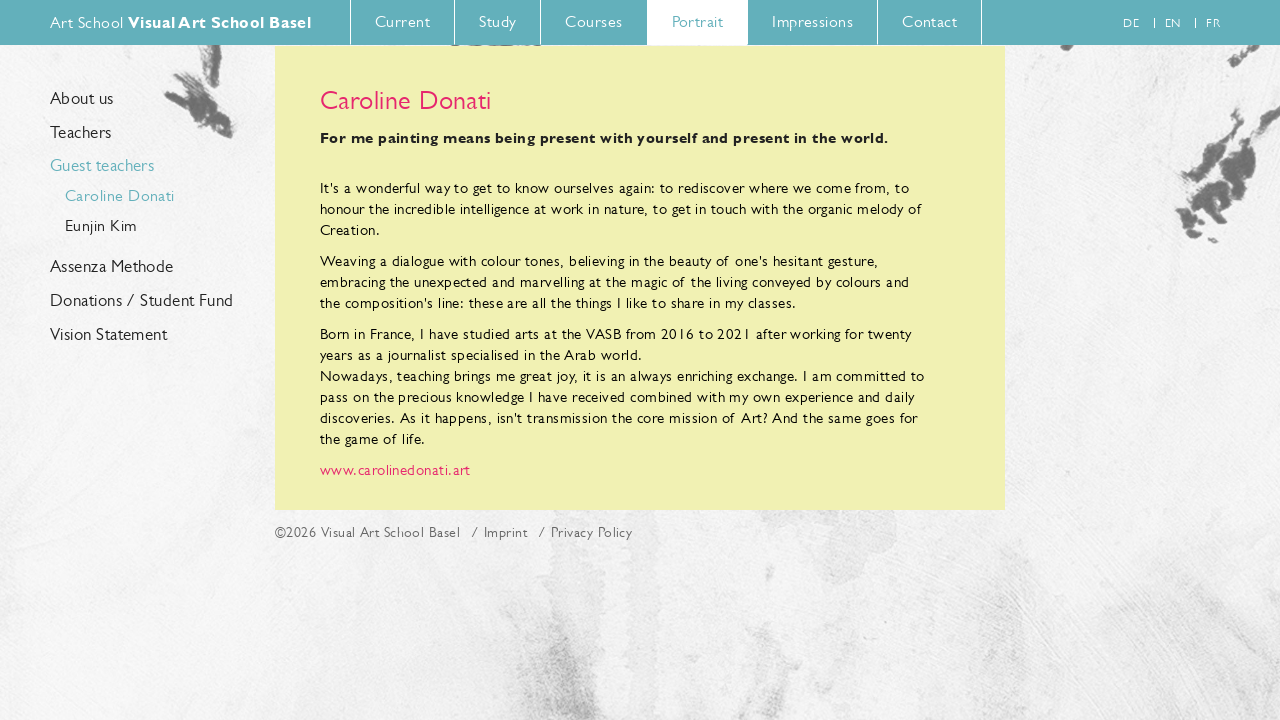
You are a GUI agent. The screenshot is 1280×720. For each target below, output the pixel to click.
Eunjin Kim (101, 225)
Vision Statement (108, 335)
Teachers (81, 133)
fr (1213, 23)
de (1131, 23)
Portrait (698, 21)
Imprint (505, 532)
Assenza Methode (112, 267)
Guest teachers (102, 166)
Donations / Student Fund (142, 301)
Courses (593, 21)
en (1173, 23)
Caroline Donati (120, 195)
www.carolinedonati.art (395, 469)
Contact (929, 21)
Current (402, 21)
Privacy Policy (591, 532)
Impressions (812, 21)
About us (82, 99)
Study (497, 21)
